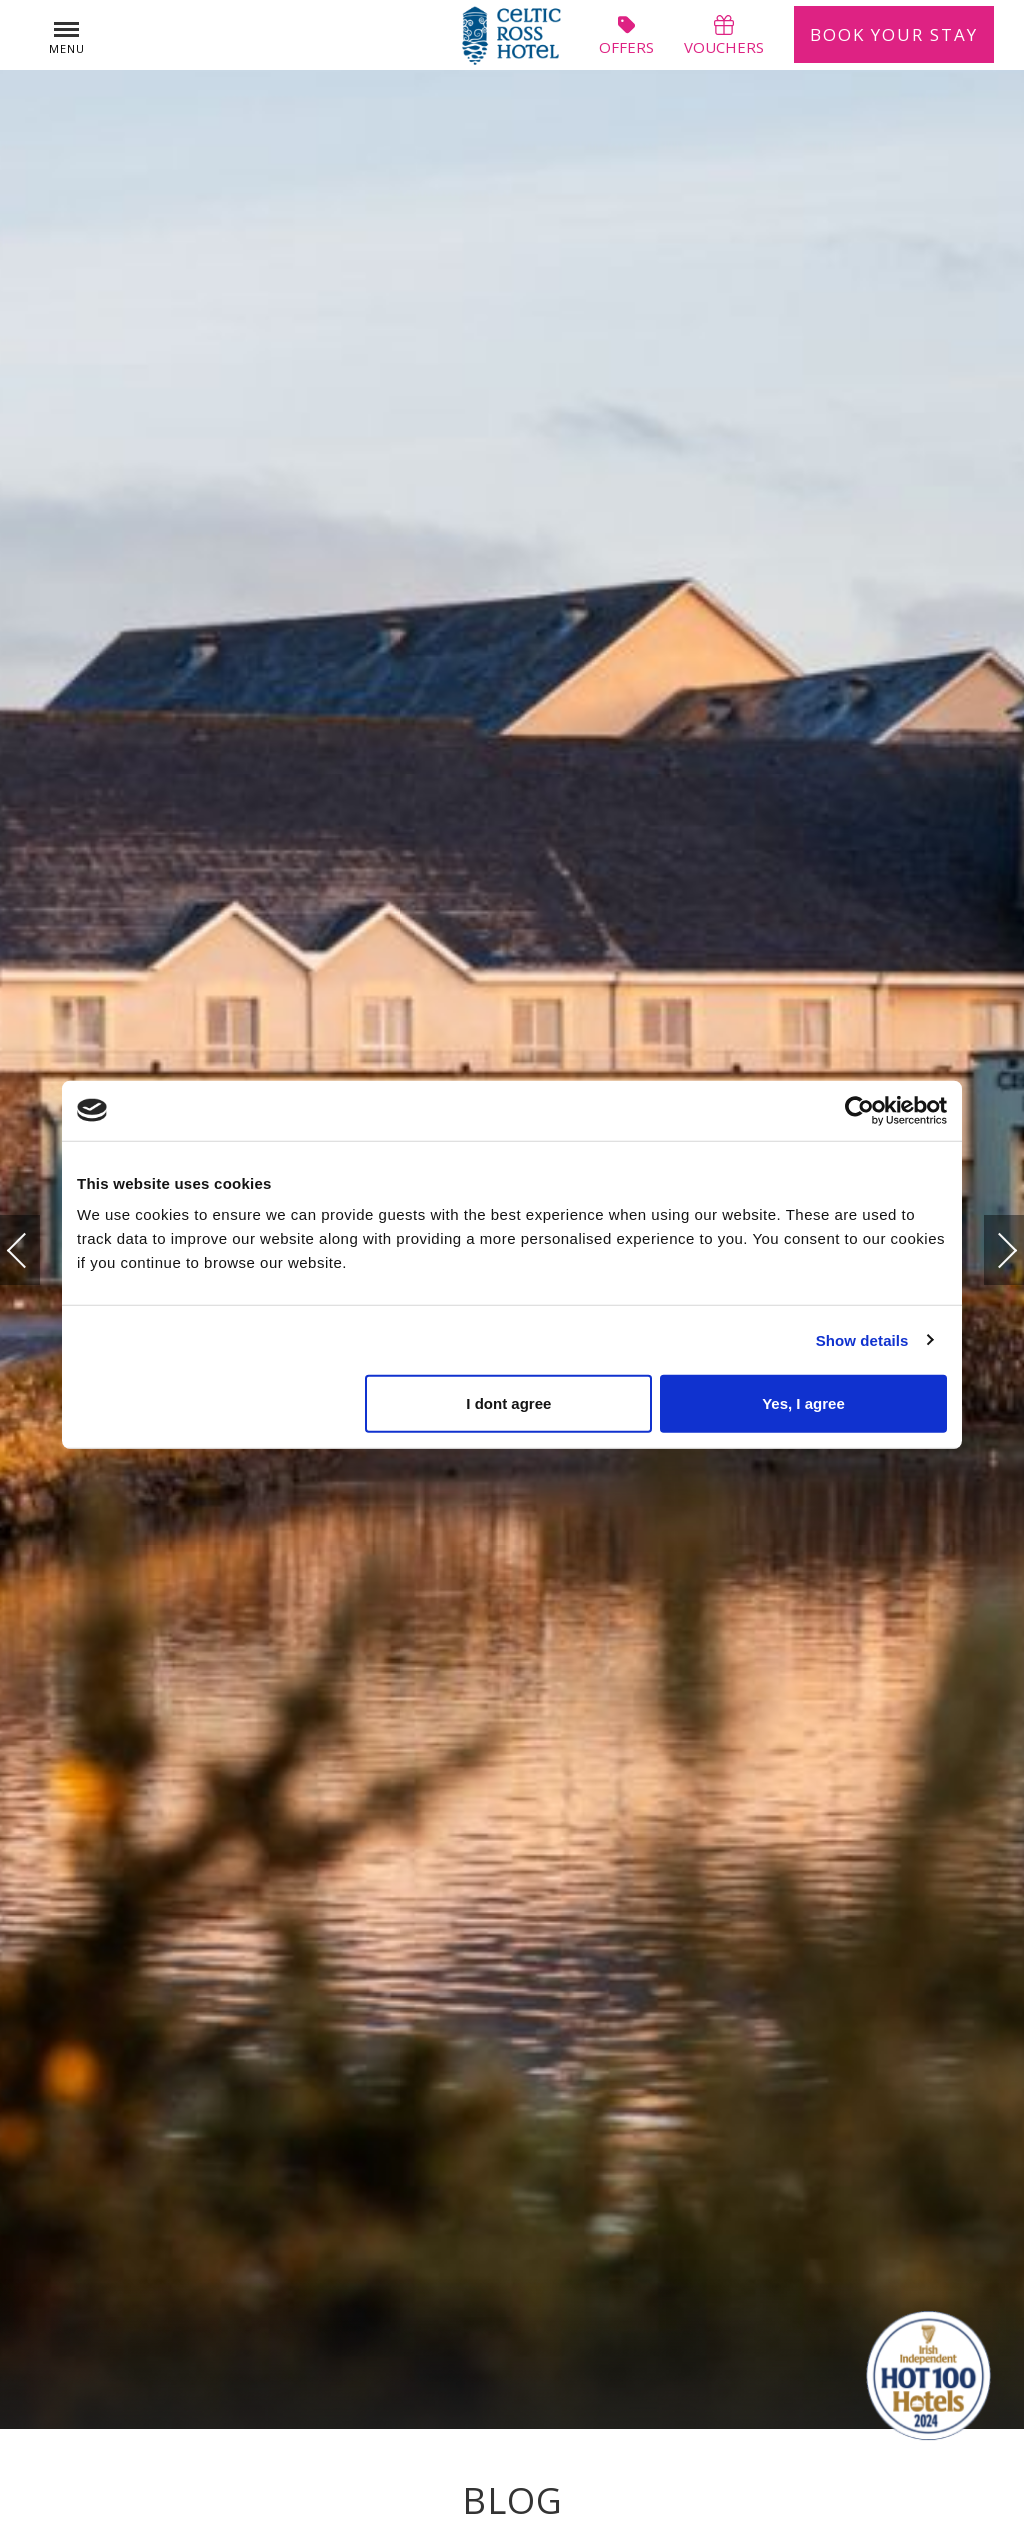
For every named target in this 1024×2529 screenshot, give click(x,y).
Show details (862, 1339)
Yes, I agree (803, 1403)
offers (626, 35)
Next (987, 1240)
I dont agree (508, 1403)
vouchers (724, 35)
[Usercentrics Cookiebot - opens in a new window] (859, 1110)
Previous (37, 1250)
